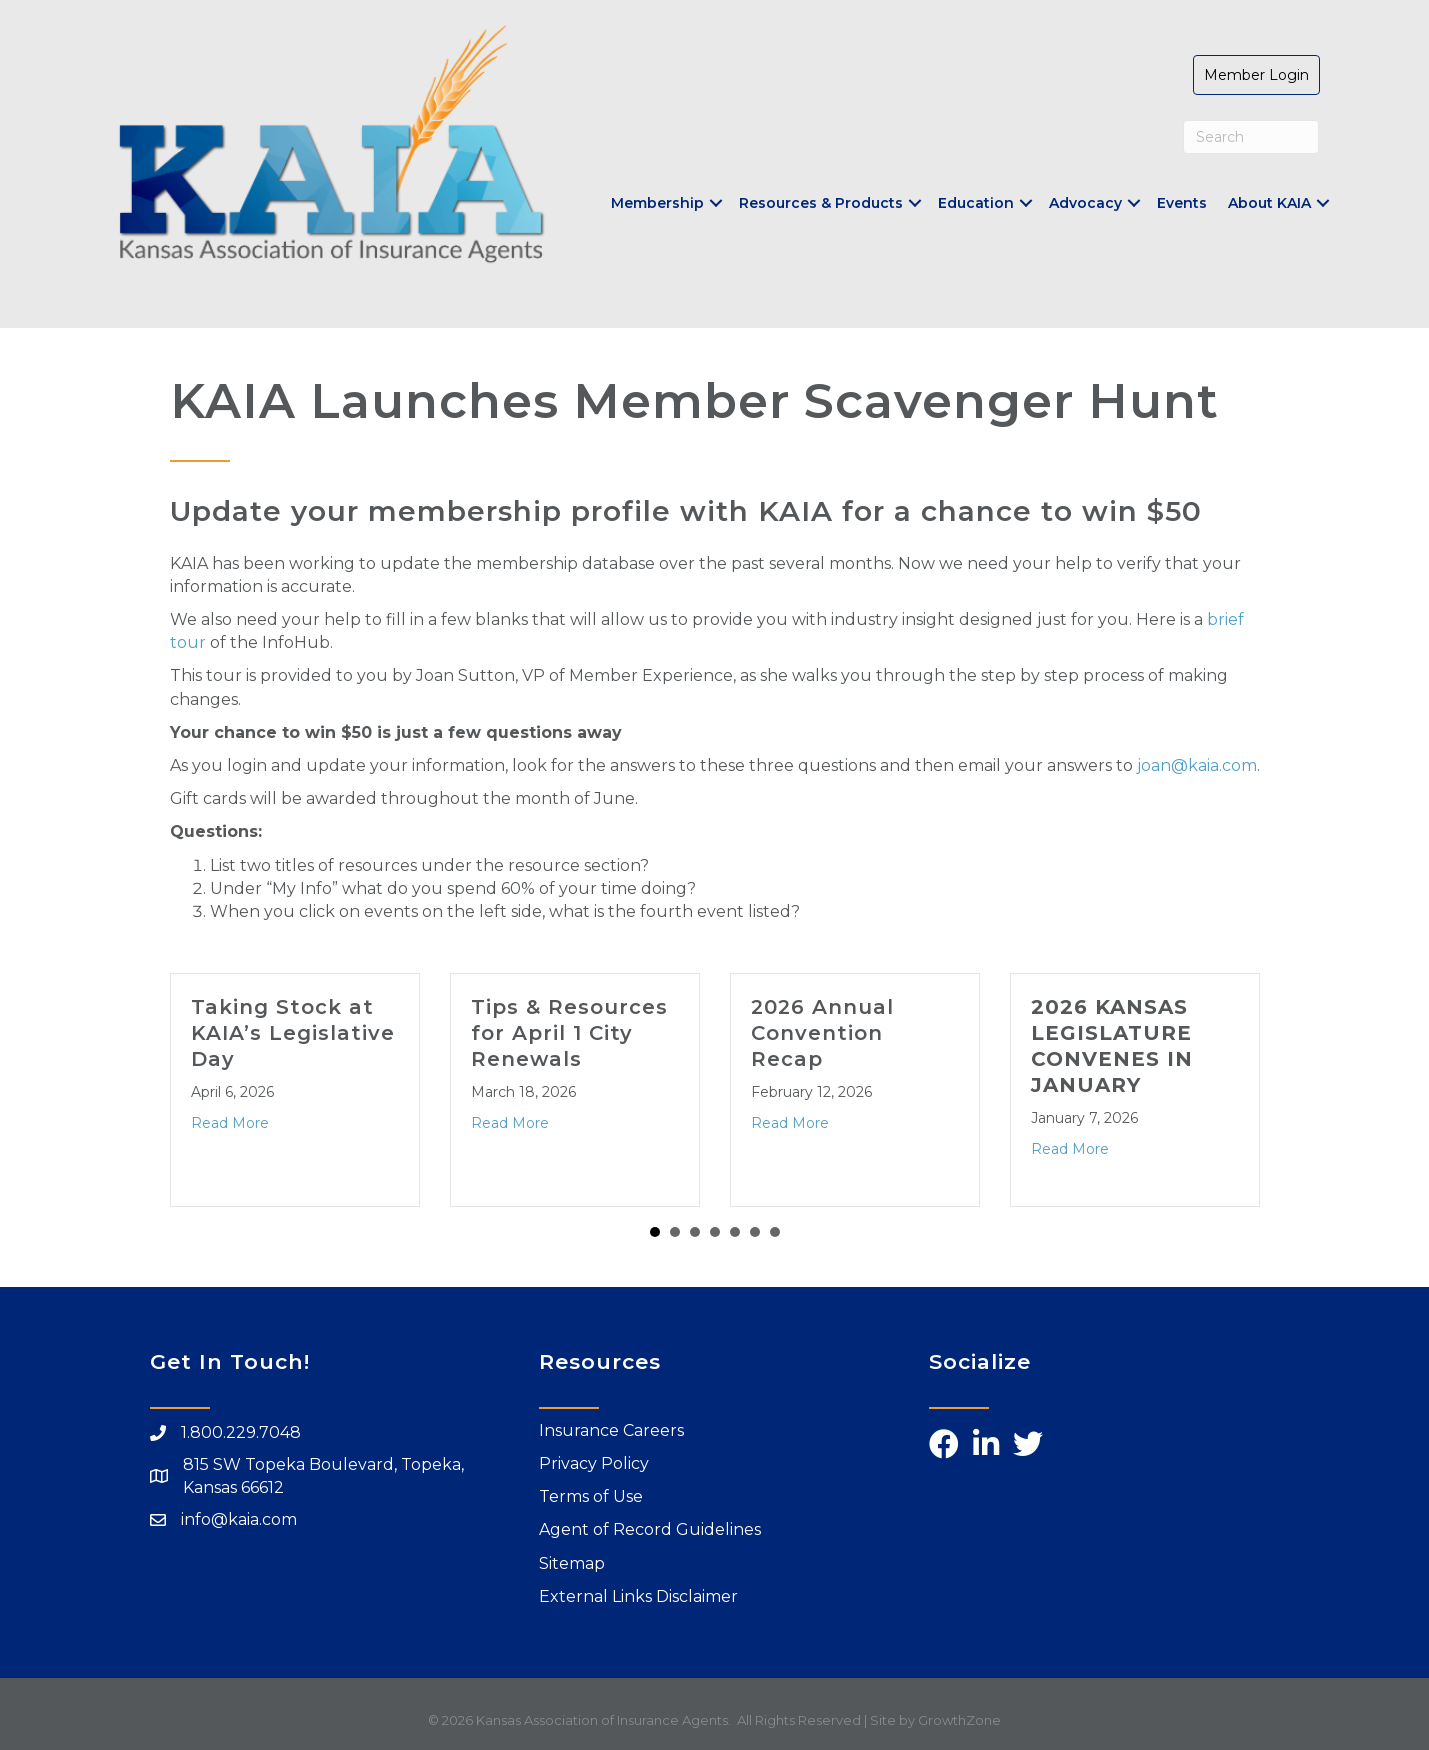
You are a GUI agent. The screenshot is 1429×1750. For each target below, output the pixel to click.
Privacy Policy (594, 1463)
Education (976, 203)
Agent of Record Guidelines (650, 1529)
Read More (230, 1123)
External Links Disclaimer (638, 1596)
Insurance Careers (611, 1430)
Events (1182, 203)
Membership (657, 203)
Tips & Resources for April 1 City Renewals (569, 1033)
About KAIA (1269, 203)
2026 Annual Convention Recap (822, 1033)
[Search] (1251, 137)
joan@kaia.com (1197, 765)
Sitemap (572, 1563)
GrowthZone (959, 1720)
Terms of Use (591, 1496)
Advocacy (1085, 203)
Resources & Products (821, 203)
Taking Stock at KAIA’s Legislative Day (293, 1033)
